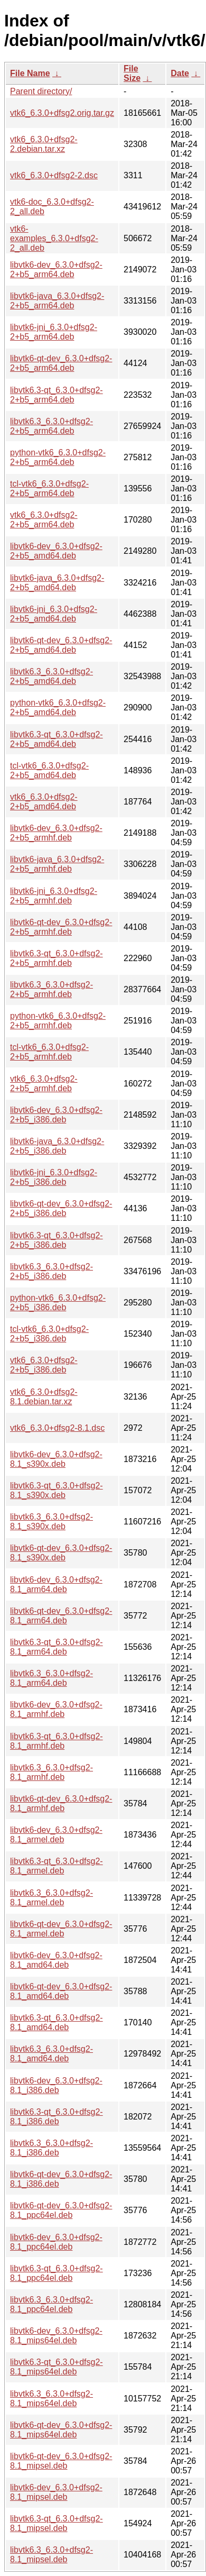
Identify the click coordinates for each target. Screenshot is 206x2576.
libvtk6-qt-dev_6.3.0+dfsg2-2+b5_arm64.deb (61, 363)
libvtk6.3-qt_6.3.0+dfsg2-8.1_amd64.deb (56, 2022)
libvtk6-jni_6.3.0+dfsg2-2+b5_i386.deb (53, 1177)
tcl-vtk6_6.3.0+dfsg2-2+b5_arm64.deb (49, 488)
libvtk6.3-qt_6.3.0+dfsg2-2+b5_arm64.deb (56, 395)
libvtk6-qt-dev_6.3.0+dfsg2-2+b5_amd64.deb (61, 645)
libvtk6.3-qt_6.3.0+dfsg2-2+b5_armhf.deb (56, 958)
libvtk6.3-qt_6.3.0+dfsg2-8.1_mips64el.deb (56, 2367)
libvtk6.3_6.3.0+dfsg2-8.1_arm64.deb (51, 1678)
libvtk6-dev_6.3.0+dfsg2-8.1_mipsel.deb (56, 2492)
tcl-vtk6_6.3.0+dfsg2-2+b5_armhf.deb (49, 1052)
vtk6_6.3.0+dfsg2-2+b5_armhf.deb (44, 1083)
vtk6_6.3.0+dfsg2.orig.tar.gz (62, 112)
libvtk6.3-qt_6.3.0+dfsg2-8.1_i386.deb (56, 2116)
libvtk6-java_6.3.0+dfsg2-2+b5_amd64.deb (57, 582)
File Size (132, 73)
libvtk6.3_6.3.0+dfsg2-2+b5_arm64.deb (51, 426)
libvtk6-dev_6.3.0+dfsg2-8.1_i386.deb (56, 2085)
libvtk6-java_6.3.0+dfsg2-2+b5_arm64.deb (57, 300)
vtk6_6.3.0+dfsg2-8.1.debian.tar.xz (44, 1396)
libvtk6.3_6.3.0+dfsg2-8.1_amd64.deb (51, 2053)
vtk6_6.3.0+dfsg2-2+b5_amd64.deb (44, 801)
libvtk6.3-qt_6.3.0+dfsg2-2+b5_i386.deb (56, 1240)
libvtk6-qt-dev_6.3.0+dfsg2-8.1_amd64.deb (61, 1991)
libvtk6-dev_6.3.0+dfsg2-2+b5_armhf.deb (56, 833)
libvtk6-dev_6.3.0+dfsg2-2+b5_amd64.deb (56, 551)
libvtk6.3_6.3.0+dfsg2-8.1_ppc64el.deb (51, 2304)
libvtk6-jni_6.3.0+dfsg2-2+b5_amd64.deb (53, 614)
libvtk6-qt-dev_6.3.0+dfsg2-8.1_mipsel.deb (61, 2461)
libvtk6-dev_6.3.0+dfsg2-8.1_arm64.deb (56, 1584)
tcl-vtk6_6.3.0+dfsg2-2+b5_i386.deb (49, 1333)
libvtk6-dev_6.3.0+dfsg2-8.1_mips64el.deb (56, 2335)
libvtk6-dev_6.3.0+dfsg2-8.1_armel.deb (56, 1834)
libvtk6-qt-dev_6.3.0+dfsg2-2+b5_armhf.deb (61, 927)
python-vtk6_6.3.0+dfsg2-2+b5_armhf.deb (58, 1020)
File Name (30, 73)
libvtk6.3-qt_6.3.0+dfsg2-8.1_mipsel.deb (56, 2523)
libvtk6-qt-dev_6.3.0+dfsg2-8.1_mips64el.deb (61, 2429)
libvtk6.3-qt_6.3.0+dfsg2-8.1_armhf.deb (56, 1741)
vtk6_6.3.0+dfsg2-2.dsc (54, 175)
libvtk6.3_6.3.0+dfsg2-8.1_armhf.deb (51, 1772)
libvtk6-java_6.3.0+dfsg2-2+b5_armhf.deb (57, 864)
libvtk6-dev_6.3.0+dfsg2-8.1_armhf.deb (56, 1709)
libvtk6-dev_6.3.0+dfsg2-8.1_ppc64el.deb (56, 2242)
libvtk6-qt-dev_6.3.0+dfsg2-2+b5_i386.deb (61, 1208)
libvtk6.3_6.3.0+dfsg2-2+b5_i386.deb (51, 1271)
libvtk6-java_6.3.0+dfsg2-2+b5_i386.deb (57, 1146)
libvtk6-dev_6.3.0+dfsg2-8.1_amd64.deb (56, 1960)
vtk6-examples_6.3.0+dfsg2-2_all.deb (54, 238)
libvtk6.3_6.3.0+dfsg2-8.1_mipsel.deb (51, 2554)
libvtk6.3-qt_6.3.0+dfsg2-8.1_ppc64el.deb (56, 2273)
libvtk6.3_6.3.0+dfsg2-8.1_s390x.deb (51, 1521)
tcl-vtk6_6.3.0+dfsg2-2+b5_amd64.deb (49, 770)
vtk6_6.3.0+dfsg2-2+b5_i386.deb (44, 1365)
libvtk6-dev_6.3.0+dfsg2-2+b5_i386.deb (56, 1115)
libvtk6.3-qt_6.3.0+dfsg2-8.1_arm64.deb (56, 1647)
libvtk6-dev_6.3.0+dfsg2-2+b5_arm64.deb (56, 269)
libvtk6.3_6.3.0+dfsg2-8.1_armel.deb (51, 1897)
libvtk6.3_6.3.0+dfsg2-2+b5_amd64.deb (51, 676)
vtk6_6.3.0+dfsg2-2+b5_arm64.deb (44, 519)
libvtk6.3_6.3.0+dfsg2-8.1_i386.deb (51, 2148)
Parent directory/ (41, 91)
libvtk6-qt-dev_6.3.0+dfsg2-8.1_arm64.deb (61, 1615)
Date (180, 73)
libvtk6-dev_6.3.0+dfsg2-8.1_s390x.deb (56, 1459)
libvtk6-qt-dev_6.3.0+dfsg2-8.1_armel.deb (61, 1929)
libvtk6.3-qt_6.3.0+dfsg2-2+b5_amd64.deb (56, 739)
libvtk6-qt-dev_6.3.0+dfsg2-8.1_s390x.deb (61, 1552)
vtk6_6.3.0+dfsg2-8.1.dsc (57, 1427)
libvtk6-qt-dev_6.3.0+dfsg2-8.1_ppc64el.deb (61, 2210)
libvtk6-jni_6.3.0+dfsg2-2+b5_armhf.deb (53, 896)
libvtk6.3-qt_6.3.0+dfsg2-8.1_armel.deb (56, 1866)
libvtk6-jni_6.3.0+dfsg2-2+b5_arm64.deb (53, 332)
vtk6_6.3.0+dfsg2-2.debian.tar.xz (44, 144)
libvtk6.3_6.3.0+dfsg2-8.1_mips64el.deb (51, 2398)
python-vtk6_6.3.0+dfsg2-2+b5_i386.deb (58, 1302)
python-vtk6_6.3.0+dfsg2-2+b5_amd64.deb (58, 707)
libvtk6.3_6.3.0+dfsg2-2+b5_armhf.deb (51, 989)
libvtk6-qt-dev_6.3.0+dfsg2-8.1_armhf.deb (61, 1803)
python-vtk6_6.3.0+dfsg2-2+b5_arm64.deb (58, 457)
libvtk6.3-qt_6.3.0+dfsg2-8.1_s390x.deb (56, 1490)
